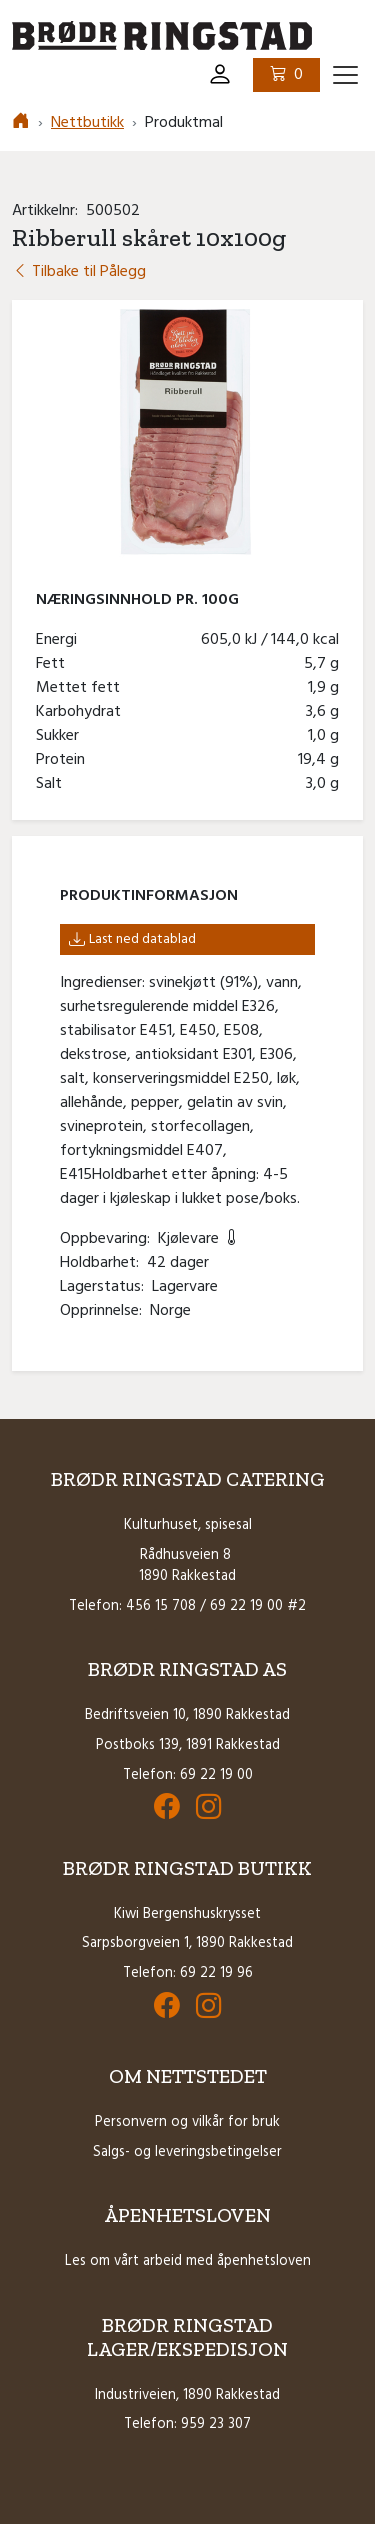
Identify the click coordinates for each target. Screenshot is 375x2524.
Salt (53, 784)
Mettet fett (82, 688)
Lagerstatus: (106, 1287)
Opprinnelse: (105, 1311)
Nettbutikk (87, 123)
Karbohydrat (82, 712)
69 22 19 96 (216, 1973)
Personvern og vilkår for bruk (187, 2122)
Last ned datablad (132, 939)
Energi (60, 640)
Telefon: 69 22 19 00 (188, 1775)
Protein (64, 760)
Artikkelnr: (49, 211)
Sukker (61, 736)
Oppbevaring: (109, 1239)
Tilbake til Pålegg (79, 272)
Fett (54, 664)
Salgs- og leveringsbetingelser (187, 2152)
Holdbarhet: (103, 1263)
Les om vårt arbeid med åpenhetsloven (188, 2261)
